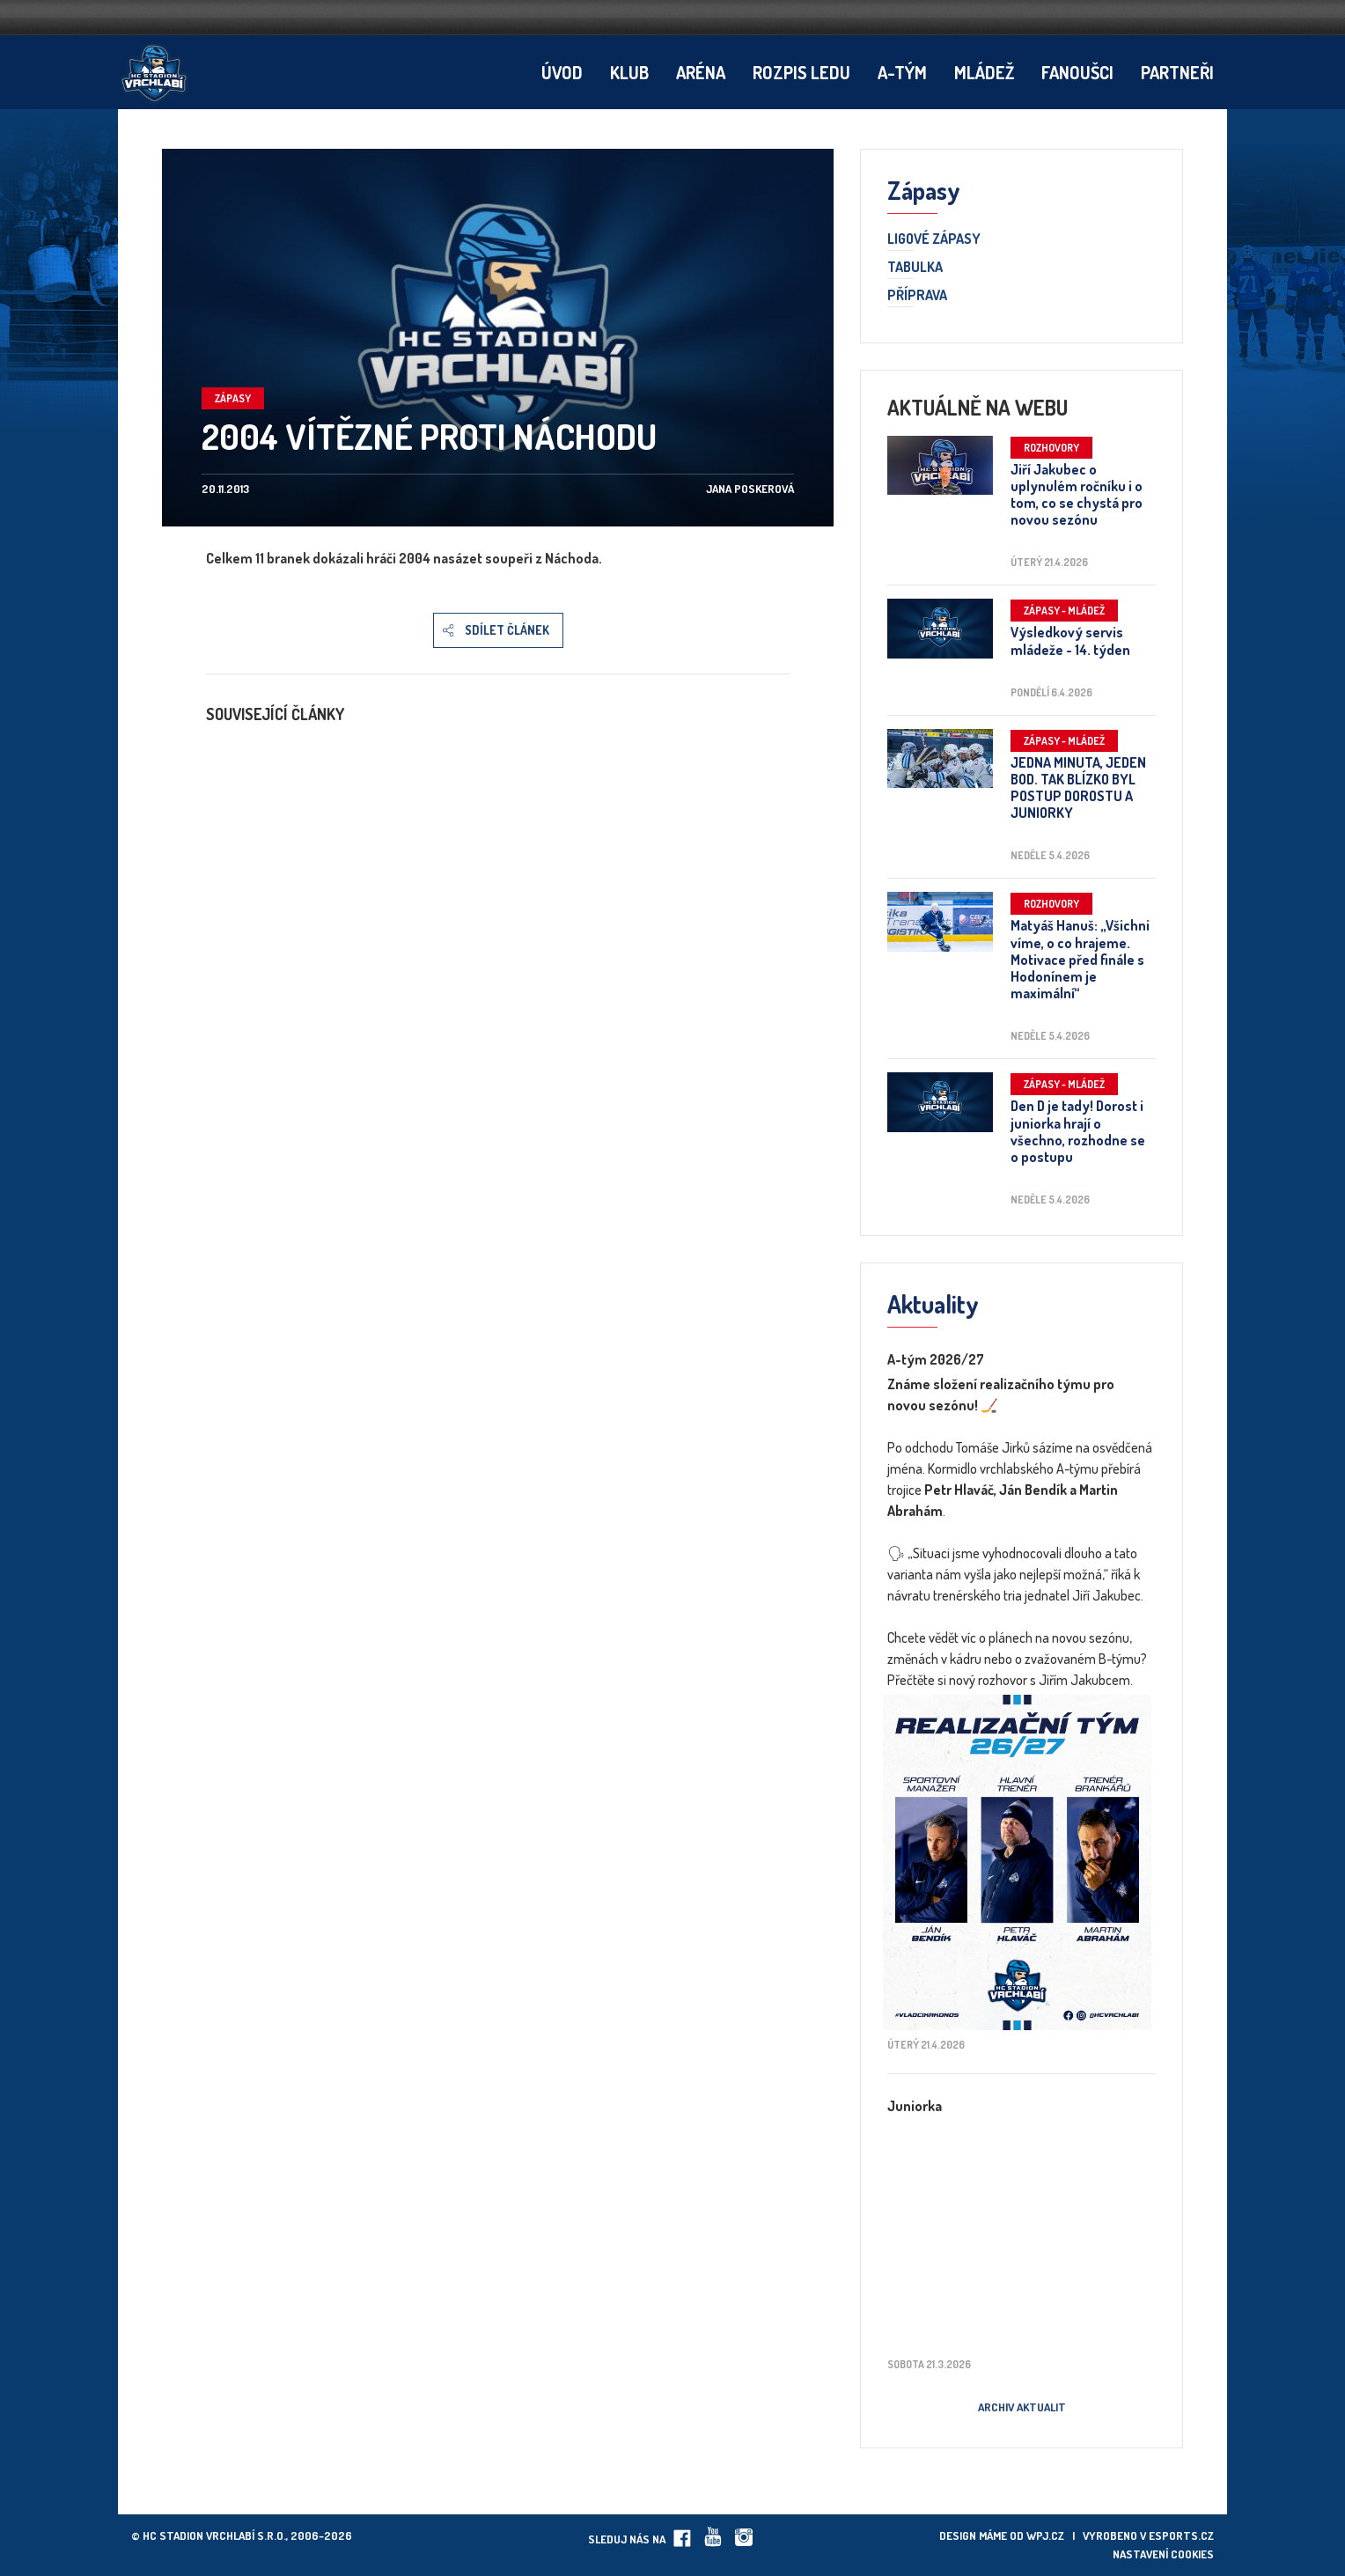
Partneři (1177, 72)
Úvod (562, 72)
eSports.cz (1181, 2535)
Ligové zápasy (934, 239)
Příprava (917, 296)
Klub (629, 72)
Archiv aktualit (1022, 2407)
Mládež (984, 72)
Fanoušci (1077, 72)
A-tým (902, 72)
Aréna (700, 72)
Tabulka (915, 268)
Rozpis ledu (801, 72)
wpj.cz (1045, 2535)
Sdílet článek (507, 629)
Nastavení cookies (1163, 2554)
